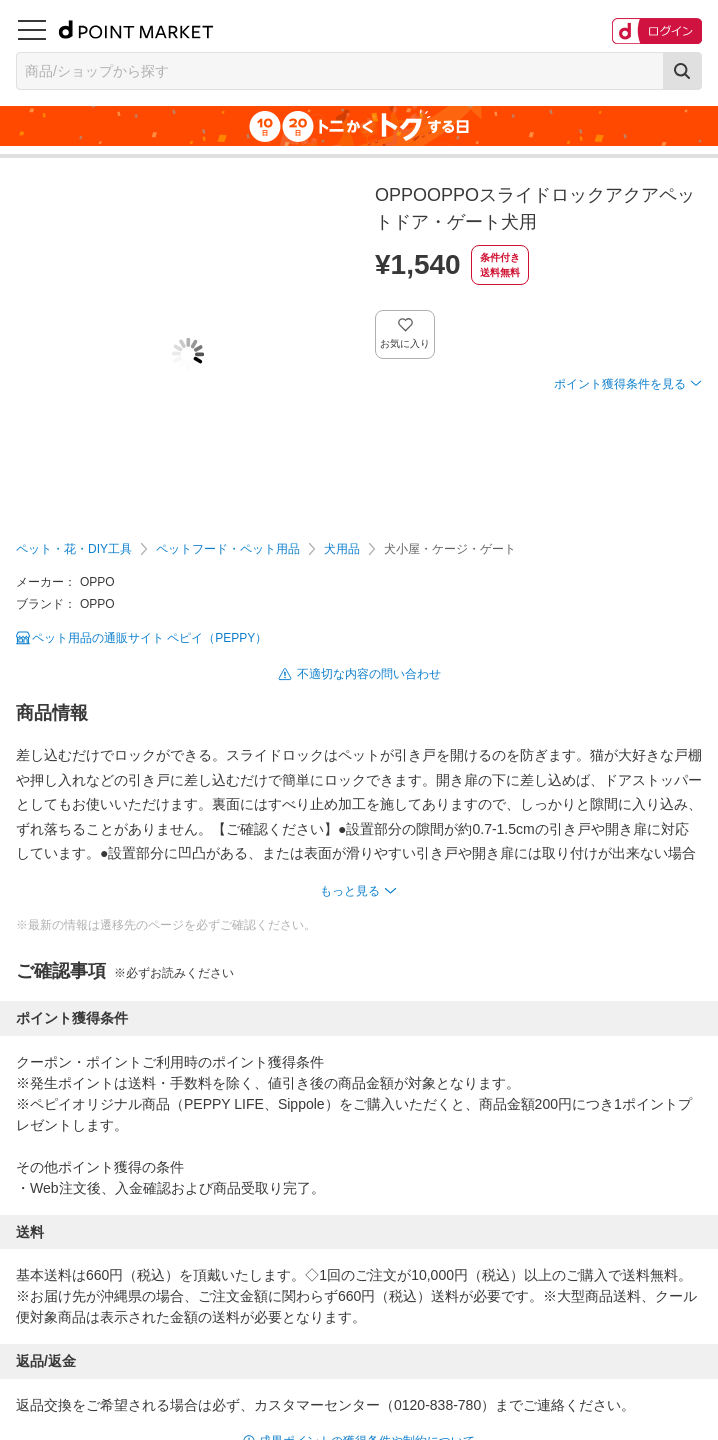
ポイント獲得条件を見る (620, 384)
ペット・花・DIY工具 (74, 549)
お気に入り (405, 343)
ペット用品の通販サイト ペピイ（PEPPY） (149, 638)
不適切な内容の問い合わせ (369, 674)
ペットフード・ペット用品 (228, 549)
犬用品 (342, 549)
